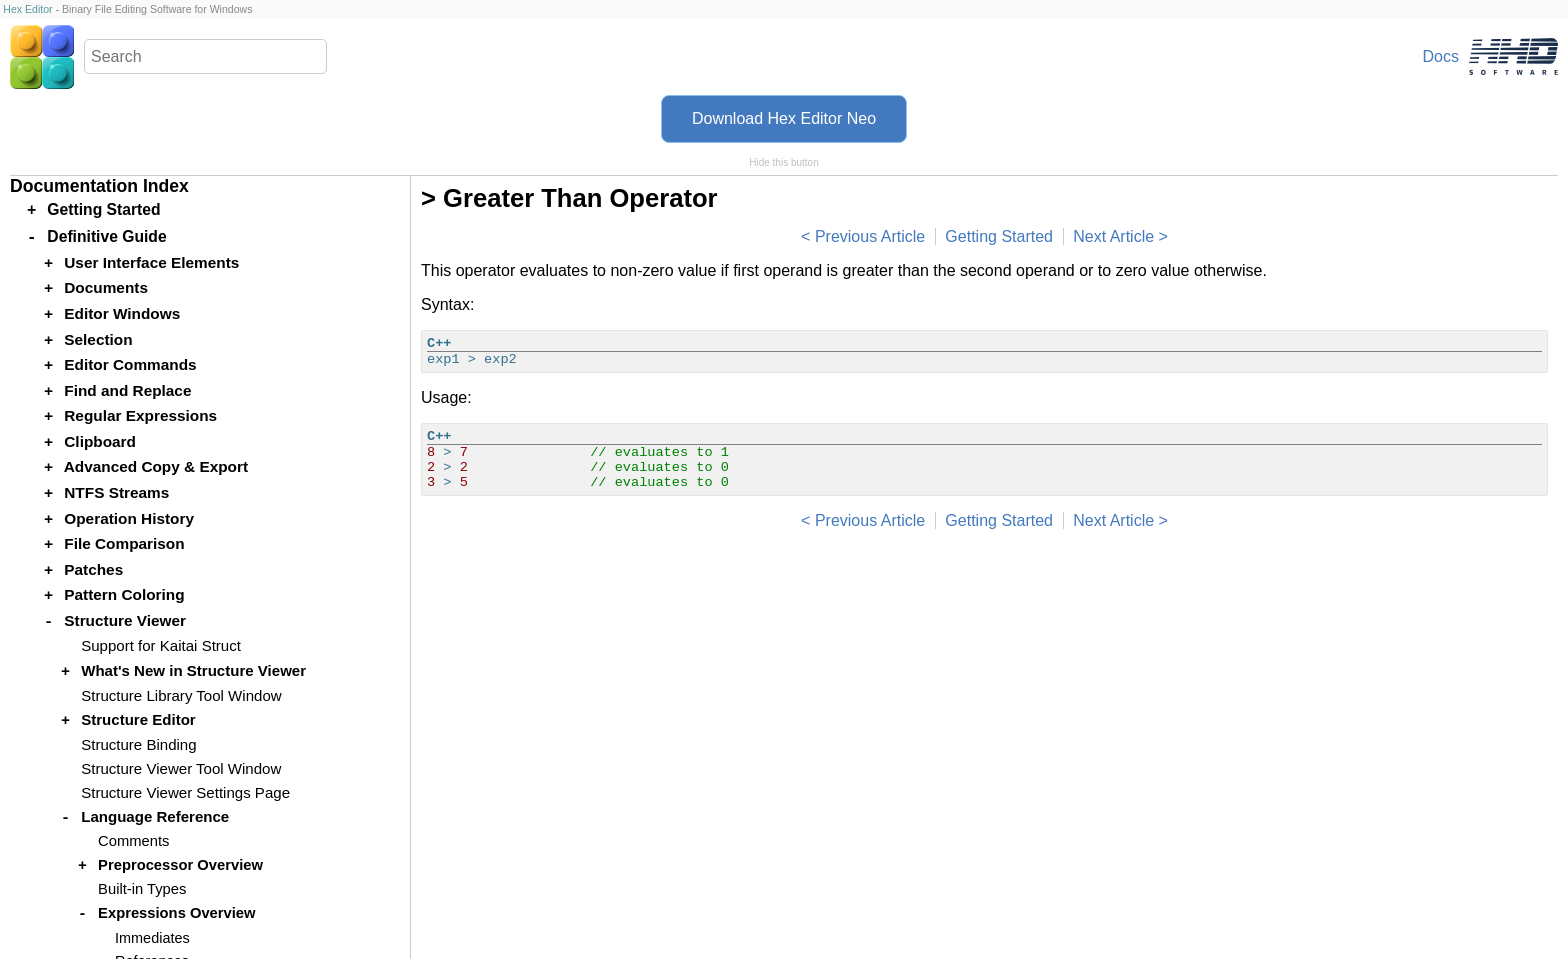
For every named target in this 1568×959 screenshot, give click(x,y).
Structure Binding (138, 744)
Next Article (1113, 236)
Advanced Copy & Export (156, 466)
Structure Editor (138, 719)
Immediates (152, 938)
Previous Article (870, 236)
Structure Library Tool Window (181, 695)
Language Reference (155, 816)
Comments (133, 841)
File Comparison (124, 543)
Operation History (129, 518)
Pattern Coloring (124, 594)
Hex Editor (27, 9)
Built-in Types (142, 889)
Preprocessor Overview (180, 865)
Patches (93, 569)
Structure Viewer (125, 620)
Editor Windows (122, 313)
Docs (1441, 56)
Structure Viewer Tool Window (181, 768)
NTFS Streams (116, 492)
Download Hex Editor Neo (784, 118)
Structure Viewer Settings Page (185, 792)
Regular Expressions (140, 415)
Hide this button (784, 162)
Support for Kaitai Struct (161, 645)
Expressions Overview (176, 913)
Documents (106, 287)
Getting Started (999, 236)
